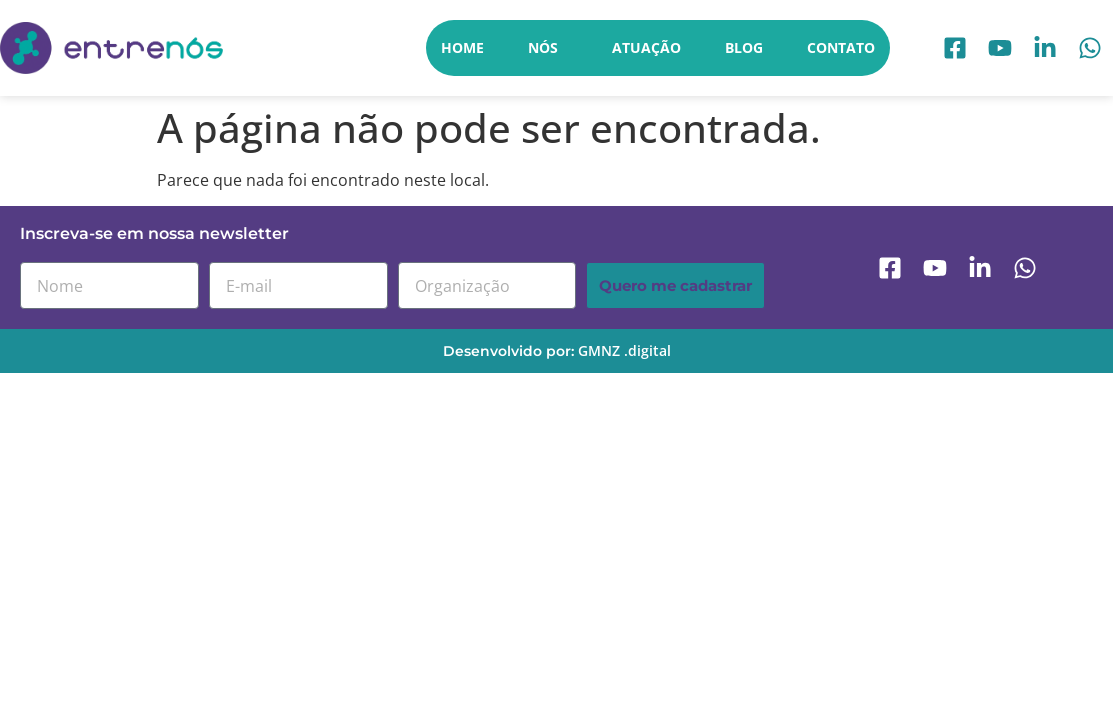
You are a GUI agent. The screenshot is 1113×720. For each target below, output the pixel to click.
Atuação (646, 47)
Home (462, 47)
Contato (841, 47)
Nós (548, 48)
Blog (744, 47)
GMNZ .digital (624, 350)
